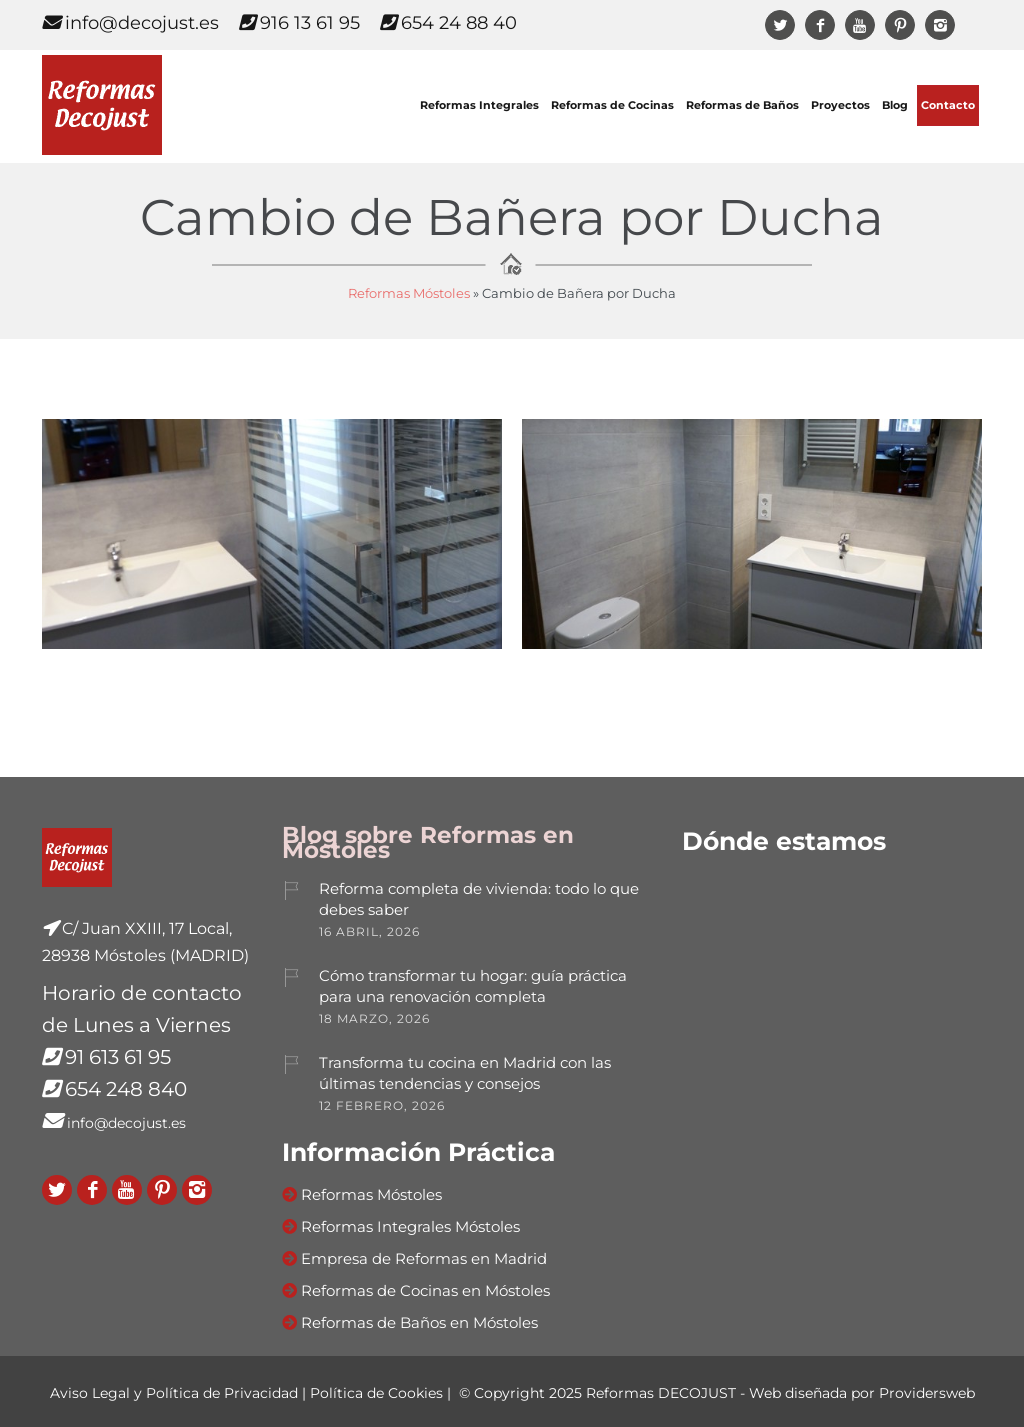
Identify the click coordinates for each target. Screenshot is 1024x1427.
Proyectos (840, 105)
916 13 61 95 (299, 23)
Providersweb (927, 1393)
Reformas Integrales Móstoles (410, 1226)
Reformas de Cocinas (612, 105)
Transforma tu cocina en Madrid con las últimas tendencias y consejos (465, 1073)
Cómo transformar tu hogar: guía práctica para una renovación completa (473, 986)
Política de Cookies (376, 1393)
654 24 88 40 (448, 23)
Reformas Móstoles (409, 293)
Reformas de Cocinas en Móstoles (425, 1290)
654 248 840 (126, 1089)
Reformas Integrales (479, 105)
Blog (895, 105)
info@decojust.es (130, 23)
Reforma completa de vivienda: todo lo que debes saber (479, 899)
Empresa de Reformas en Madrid (424, 1258)
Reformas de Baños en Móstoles (419, 1322)
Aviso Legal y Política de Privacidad (174, 1393)
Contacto (948, 105)
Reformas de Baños (742, 105)
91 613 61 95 (118, 1057)
